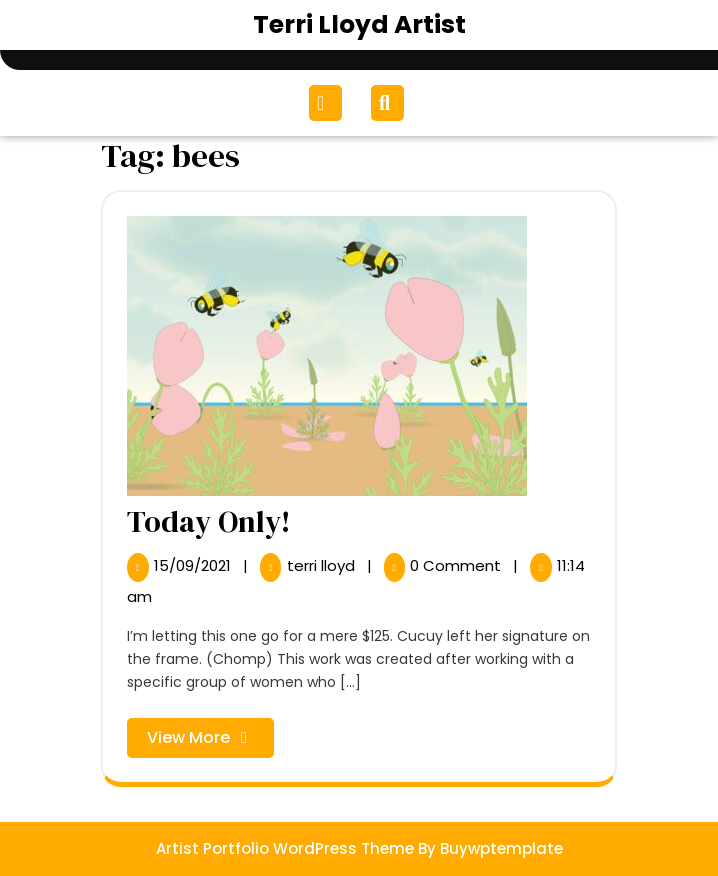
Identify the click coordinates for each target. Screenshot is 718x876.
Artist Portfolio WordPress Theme (285, 848)
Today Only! (209, 521)
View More (210, 741)
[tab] (328, 103)
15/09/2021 (194, 565)
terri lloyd (323, 565)
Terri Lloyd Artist (359, 24)
